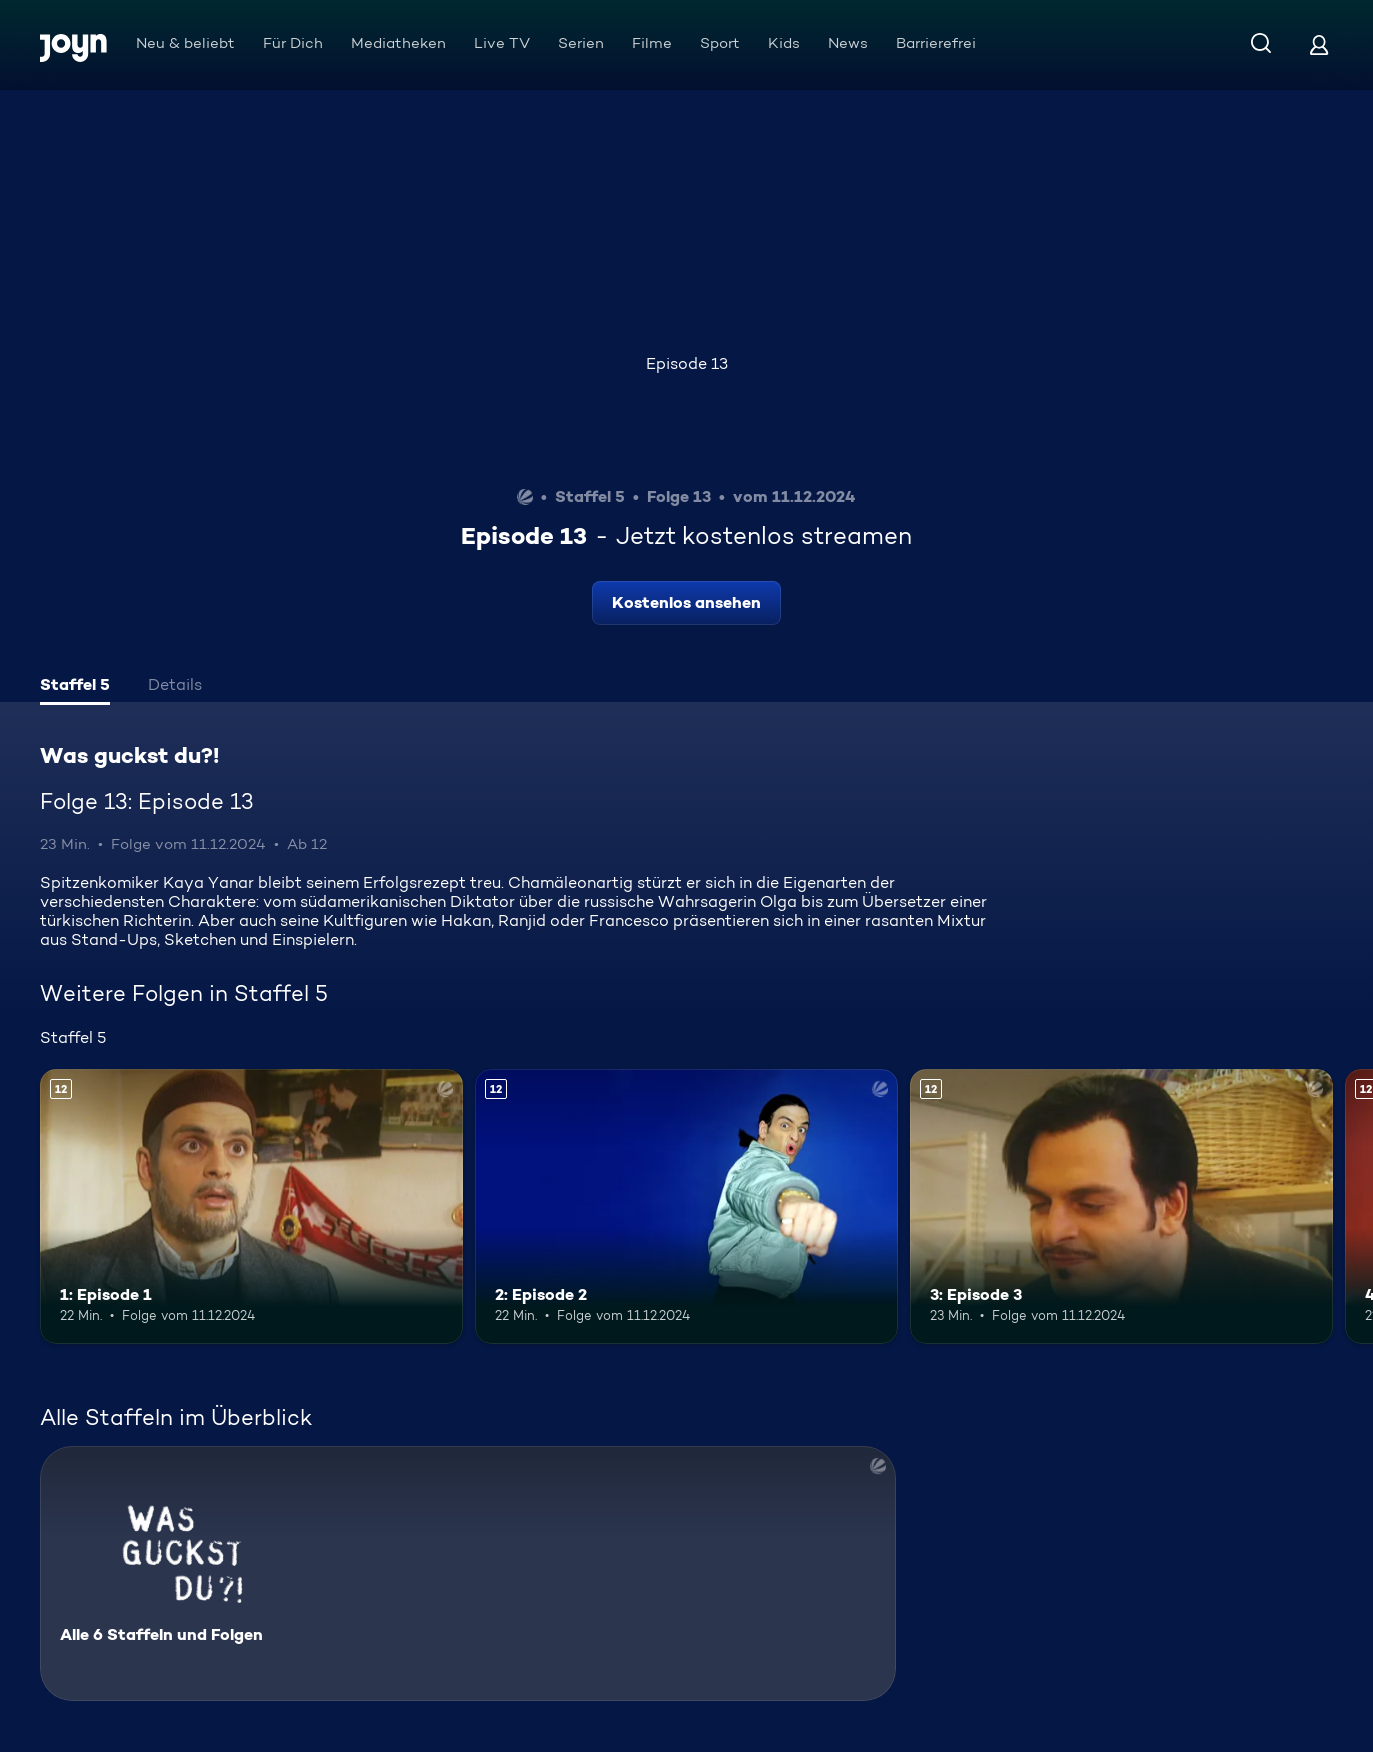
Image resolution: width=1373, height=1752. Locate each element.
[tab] (75, 687)
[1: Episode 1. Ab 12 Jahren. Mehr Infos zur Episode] (251, 1206)
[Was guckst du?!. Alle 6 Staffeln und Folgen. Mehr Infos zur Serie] (468, 1573)
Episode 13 (687, 363)
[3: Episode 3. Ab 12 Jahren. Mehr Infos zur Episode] (1121, 1206)
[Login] (1319, 44)
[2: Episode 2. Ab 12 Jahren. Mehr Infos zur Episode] (686, 1206)
